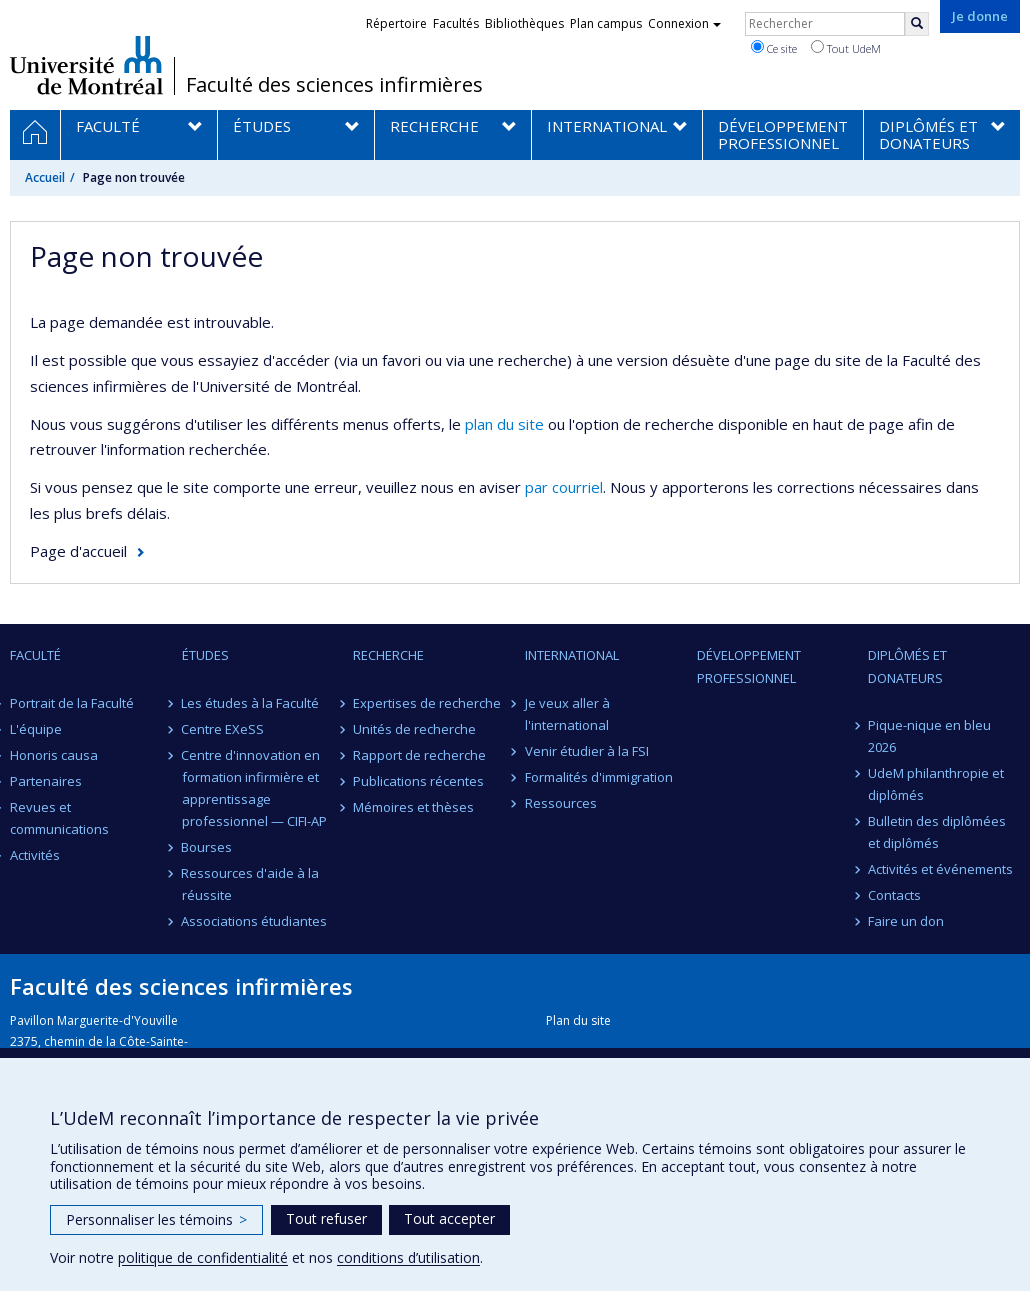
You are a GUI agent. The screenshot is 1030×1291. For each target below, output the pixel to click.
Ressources (561, 803)
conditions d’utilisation (408, 1257)
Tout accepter (449, 1218)
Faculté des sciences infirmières (334, 85)
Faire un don (906, 921)
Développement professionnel (749, 666)
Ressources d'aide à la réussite (251, 884)
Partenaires (46, 781)
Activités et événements (940, 869)
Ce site (774, 48)
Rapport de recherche (419, 755)
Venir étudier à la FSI (587, 751)
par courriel (564, 487)
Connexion (684, 23)
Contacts (894, 895)
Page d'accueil (78, 551)
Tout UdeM (846, 48)
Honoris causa (54, 755)
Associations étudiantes (255, 921)
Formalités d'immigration (599, 777)
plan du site (504, 424)
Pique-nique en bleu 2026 (929, 736)
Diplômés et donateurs (907, 666)
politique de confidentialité (203, 1257)
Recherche (388, 655)
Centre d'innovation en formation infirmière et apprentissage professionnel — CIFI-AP (254, 788)
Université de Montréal (86, 65)
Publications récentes (418, 781)
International (572, 655)
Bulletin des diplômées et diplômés (937, 832)
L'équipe (36, 729)
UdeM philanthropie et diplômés (936, 784)
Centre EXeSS (223, 729)
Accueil (45, 177)
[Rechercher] (917, 24)
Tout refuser (326, 1218)
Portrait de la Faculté (72, 703)
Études (205, 655)
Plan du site (578, 1020)
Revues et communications (59, 818)
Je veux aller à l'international (567, 714)
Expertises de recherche (427, 703)
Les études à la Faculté (251, 703)
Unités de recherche (414, 729)
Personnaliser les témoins (156, 1219)
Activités (35, 855)
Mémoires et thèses (413, 807)
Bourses (207, 847)
